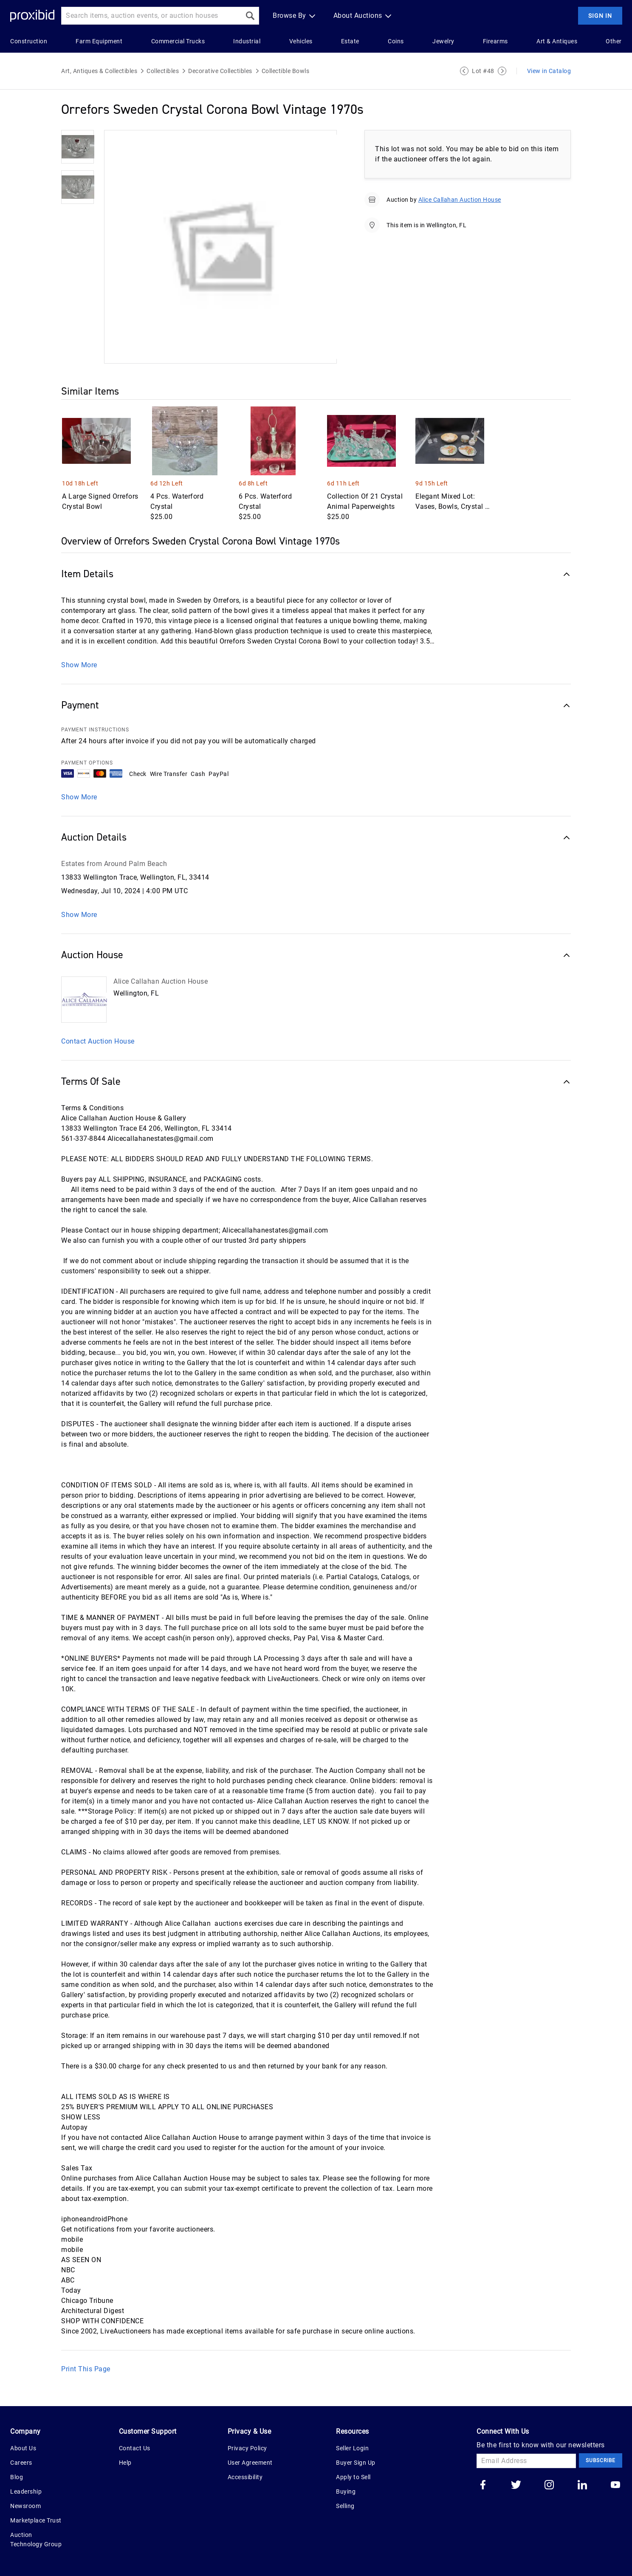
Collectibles (163, 71)
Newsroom (25, 2506)
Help (125, 2462)
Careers (21, 2462)
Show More (79, 665)
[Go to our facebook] (483, 2485)
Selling (345, 2506)
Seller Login (352, 2448)
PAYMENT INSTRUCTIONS (95, 730)
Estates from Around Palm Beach (114, 864)
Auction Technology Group (36, 2539)
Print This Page (85, 2369)
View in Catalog (549, 71)
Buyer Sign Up (355, 2462)
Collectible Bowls (286, 71)
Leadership (26, 2491)
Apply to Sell (353, 2477)
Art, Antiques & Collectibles (99, 71)
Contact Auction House (98, 1041)
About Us (23, 2448)
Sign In (600, 15)
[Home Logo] (32, 16)
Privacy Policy (247, 2448)
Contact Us (134, 2448)
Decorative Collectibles (220, 71)
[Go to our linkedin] (582, 2485)
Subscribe (600, 2460)
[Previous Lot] (464, 71)
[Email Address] (526, 2460)
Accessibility (245, 2477)
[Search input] (151, 15)
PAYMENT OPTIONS (87, 763)
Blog (16, 2477)
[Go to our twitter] (516, 2485)
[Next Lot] (502, 71)
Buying (346, 2491)
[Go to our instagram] (549, 2485)
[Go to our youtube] (615, 2485)
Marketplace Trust (36, 2520)
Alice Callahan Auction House (459, 199)
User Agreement (250, 2462)
